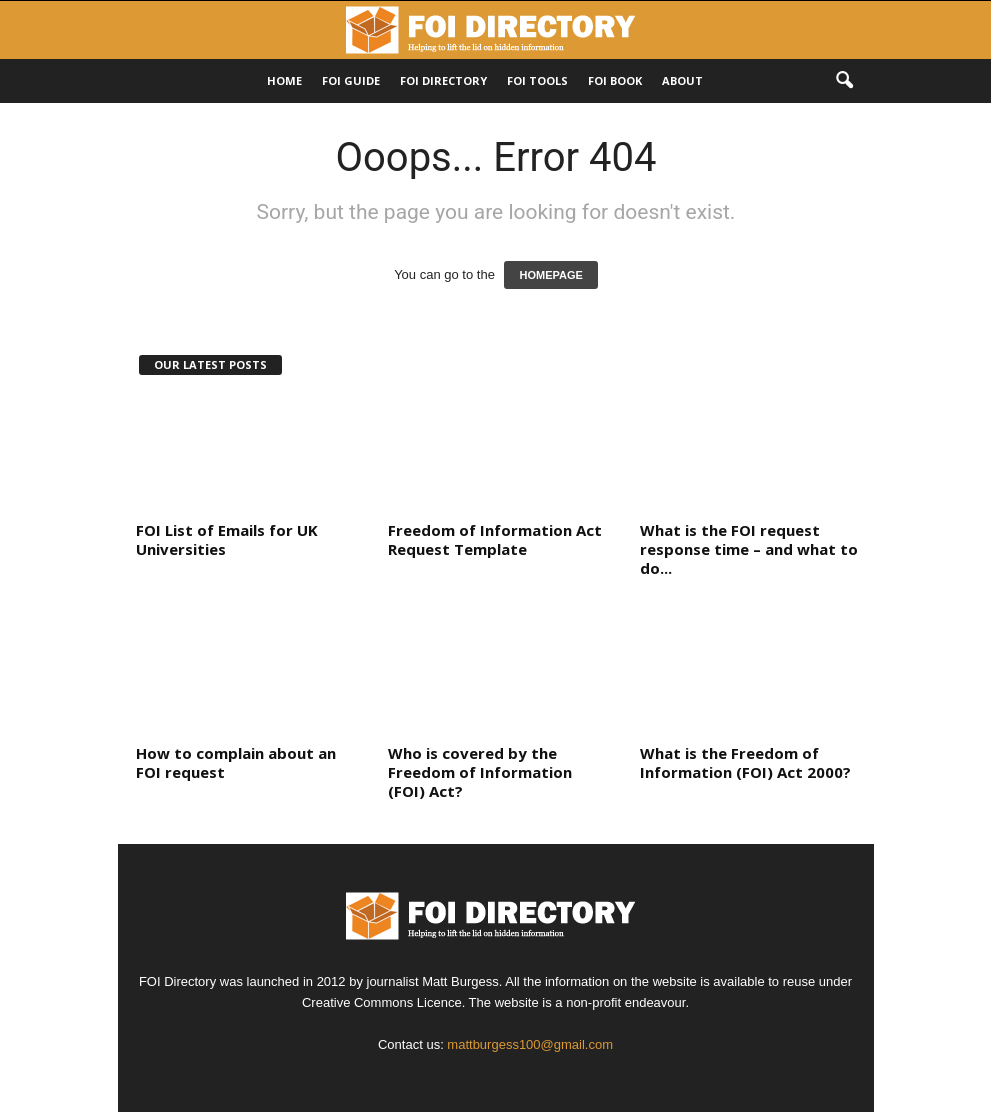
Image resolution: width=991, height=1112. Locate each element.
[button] (844, 81)
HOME (284, 80)
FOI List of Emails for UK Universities (227, 539)
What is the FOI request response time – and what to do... (749, 549)
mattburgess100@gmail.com (530, 1044)
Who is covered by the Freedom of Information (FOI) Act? (480, 772)
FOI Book (615, 80)
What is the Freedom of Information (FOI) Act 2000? (745, 762)
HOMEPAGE (550, 275)
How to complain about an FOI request (236, 762)
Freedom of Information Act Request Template (495, 539)
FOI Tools (537, 80)
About (682, 80)
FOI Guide (351, 80)
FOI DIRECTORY (443, 80)
